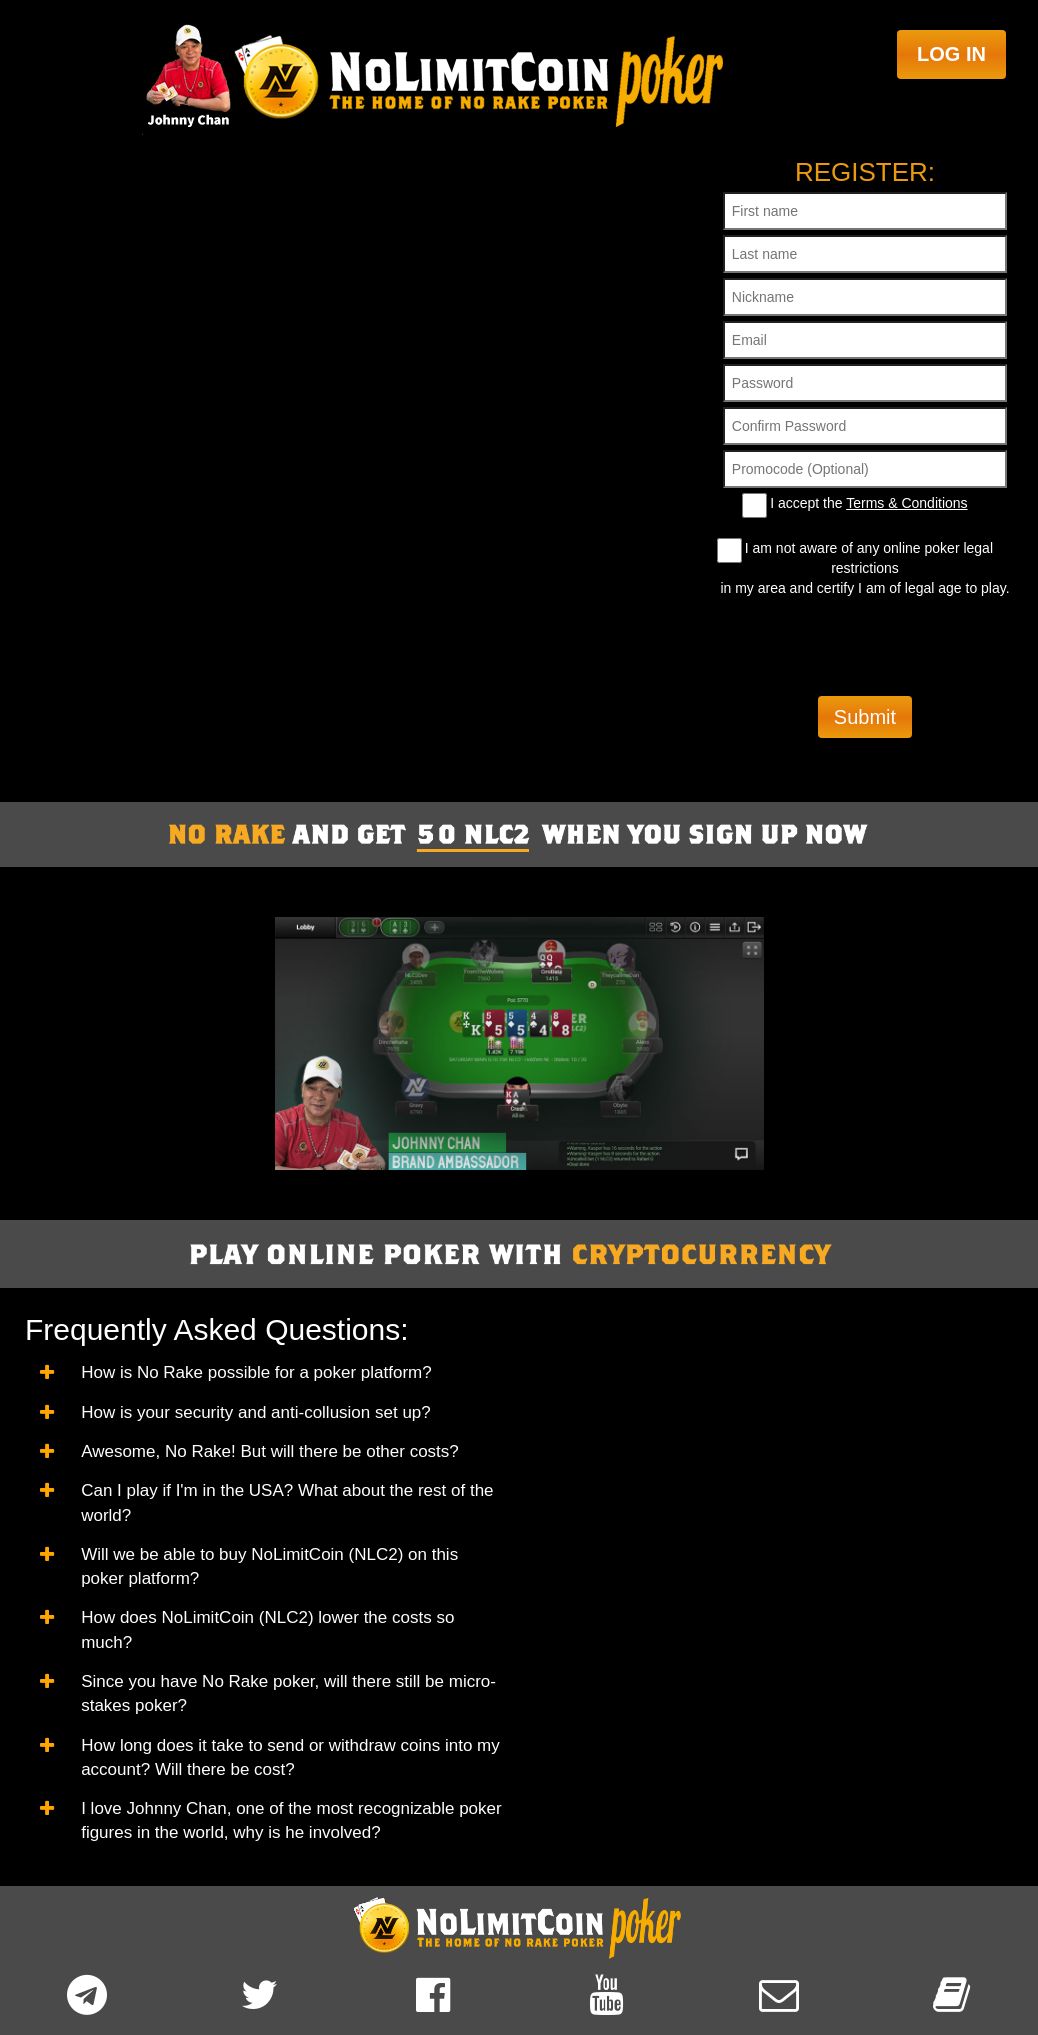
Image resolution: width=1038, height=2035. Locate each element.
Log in (951, 54)
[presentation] (865, 647)
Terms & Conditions (906, 503)
